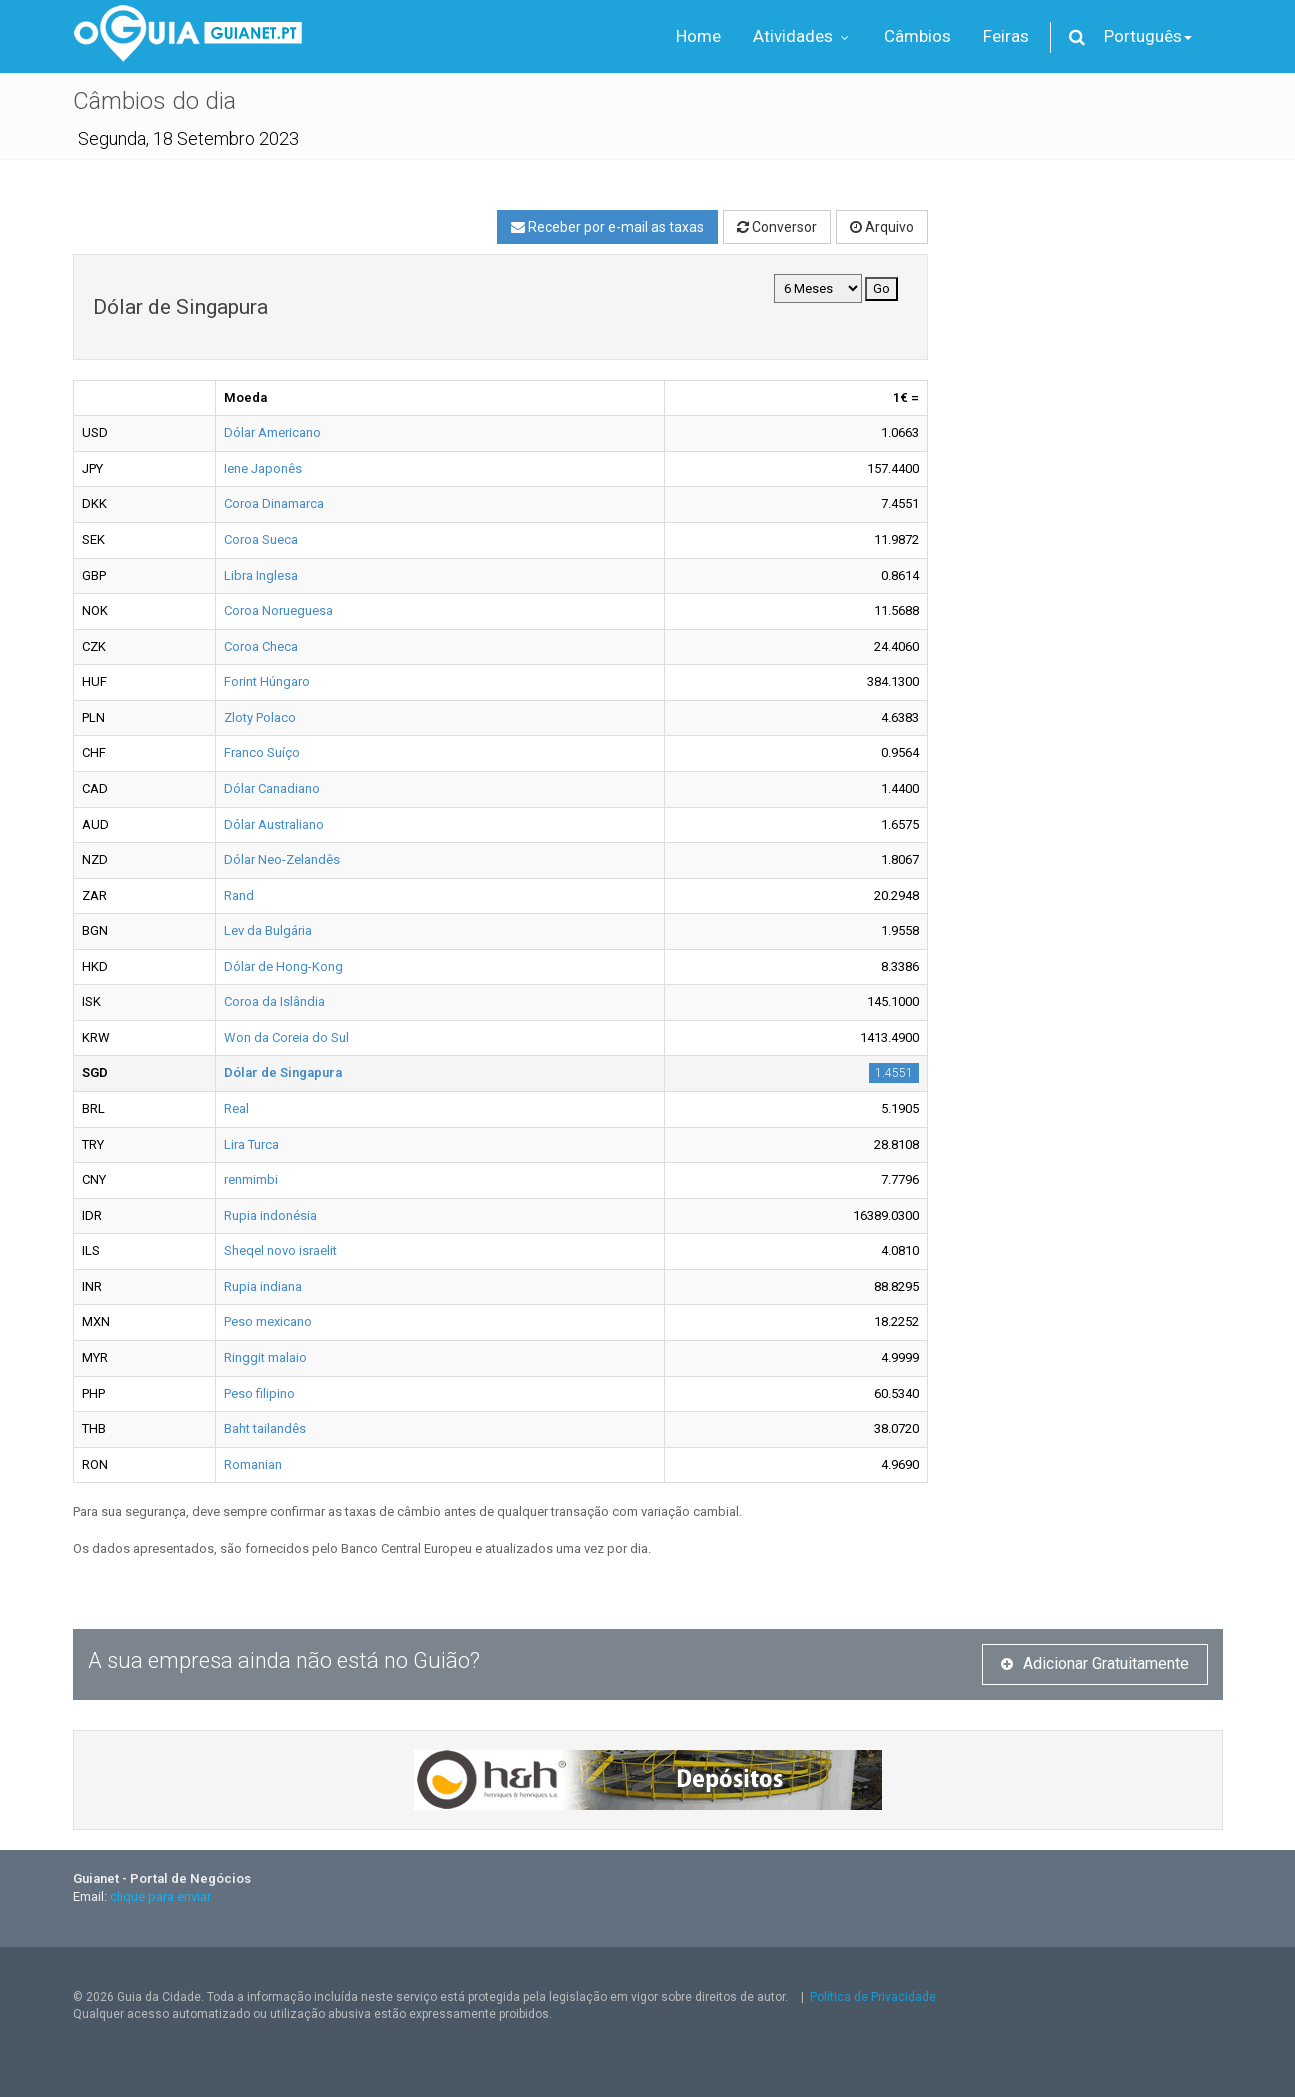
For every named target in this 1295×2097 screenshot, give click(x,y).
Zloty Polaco (260, 717)
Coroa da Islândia (274, 1001)
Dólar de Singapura (283, 1072)
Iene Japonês (263, 468)
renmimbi (251, 1179)
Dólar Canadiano (272, 788)
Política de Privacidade (873, 1997)
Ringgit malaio (265, 1357)
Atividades (802, 36)
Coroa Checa (261, 646)
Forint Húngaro (267, 681)
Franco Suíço (262, 752)
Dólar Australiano (274, 824)
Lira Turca (251, 1144)
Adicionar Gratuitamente (1095, 1663)
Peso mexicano (268, 1321)
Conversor (777, 227)
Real (236, 1108)
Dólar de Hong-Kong (283, 966)
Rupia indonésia (270, 1215)
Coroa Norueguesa (278, 610)
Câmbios (917, 36)
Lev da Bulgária (268, 930)
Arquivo (882, 227)
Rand (239, 895)
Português (1148, 36)
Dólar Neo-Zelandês (282, 859)
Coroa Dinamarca (274, 503)
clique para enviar (160, 1896)
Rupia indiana (263, 1286)
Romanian (253, 1464)
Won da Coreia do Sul (286, 1037)
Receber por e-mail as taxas (607, 227)
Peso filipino (259, 1393)
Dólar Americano (272, 432)
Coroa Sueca (261, 539)
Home (698, 36)
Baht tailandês (265, 1428)
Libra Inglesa (261, 575)
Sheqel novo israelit (280, 1250)
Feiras (1006, 36)
